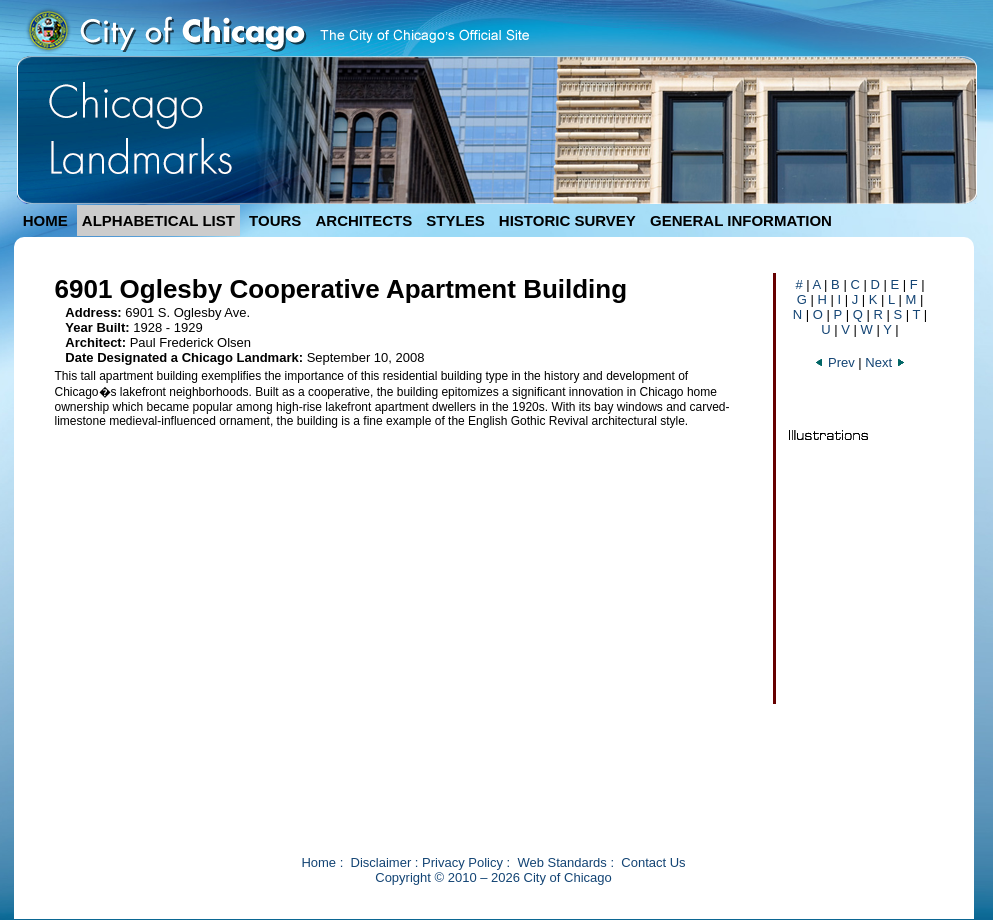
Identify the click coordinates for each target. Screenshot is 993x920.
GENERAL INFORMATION (741, 220)
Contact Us (653, 862)
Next (885, 362)
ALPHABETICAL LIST (158, 220)
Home (318, 862)
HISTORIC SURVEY (567, 220)
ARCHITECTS (363, 220)
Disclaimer (381, 862)
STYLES (455, 220)
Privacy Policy (462, 862)
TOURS (275, 220)
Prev (836, 362)
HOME (45, 220)
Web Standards (561, 862)
